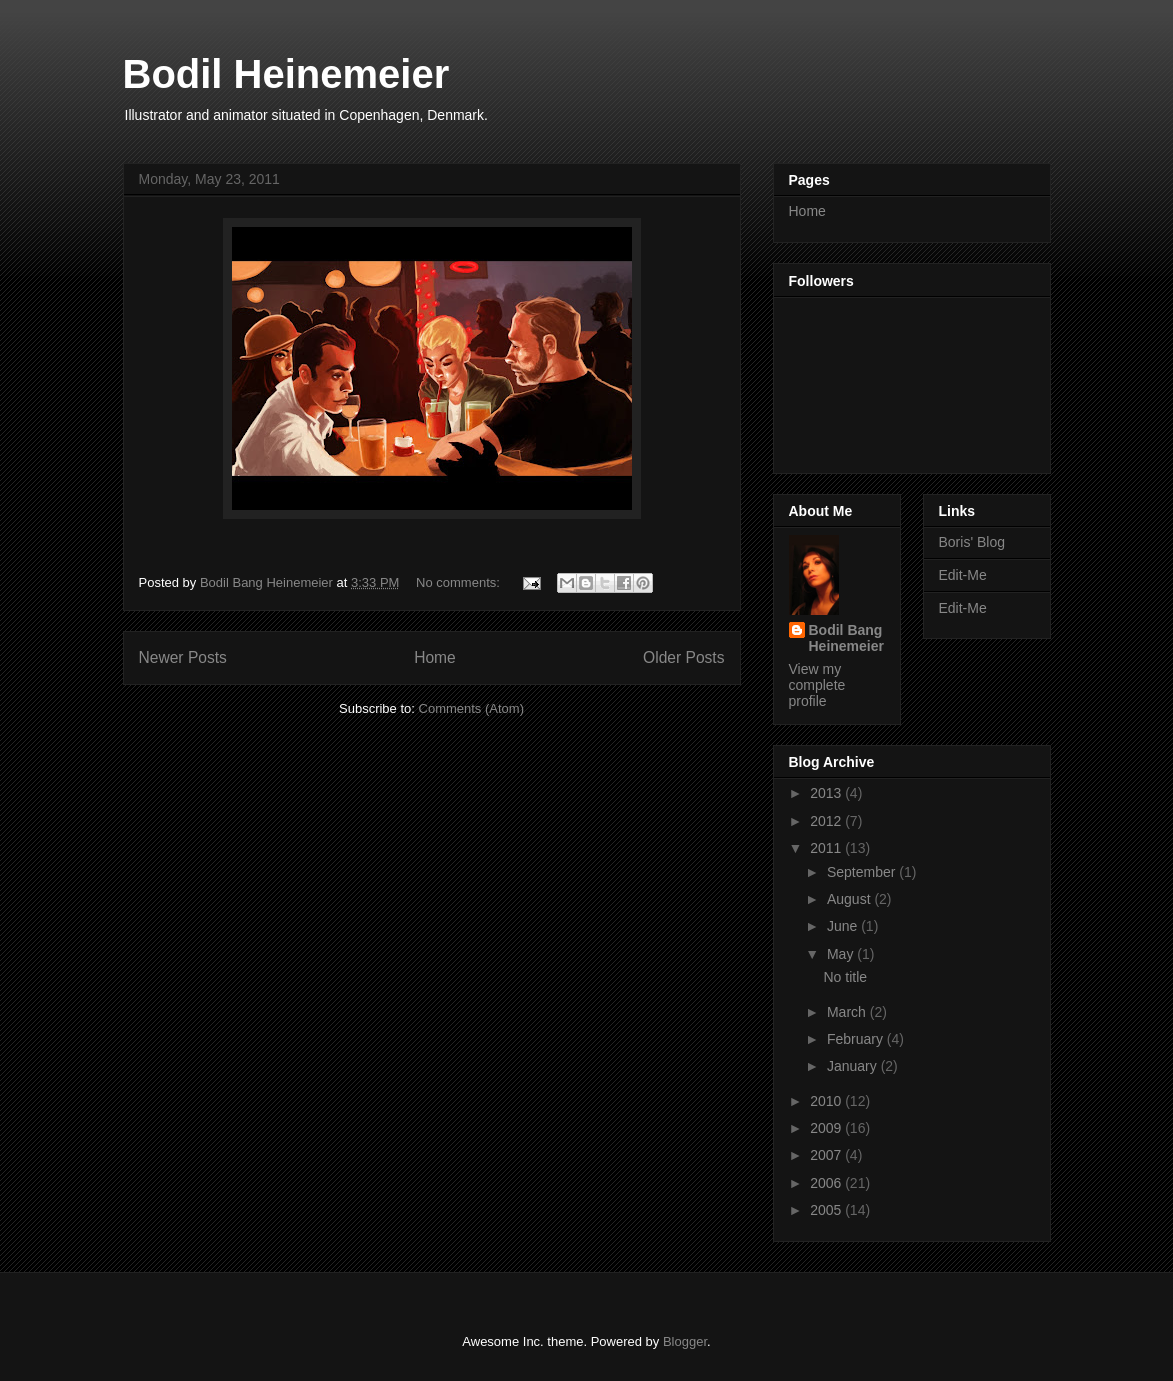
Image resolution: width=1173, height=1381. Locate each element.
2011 (827, 848)
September (863, 872)
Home (435, 657)
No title (845, 977)
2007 (827, 1155)
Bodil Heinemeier (286, 74)
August (850, 899)
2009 (827, 1128)
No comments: (459, 582)
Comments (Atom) (471, 708)
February (857, 1039)
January (854, 1066)
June (844, 926)
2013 (827, 793)
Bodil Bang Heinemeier (846, 638)
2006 (827, 1183)
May (842, 954)
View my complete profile (817, 685)
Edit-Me (963, 575)
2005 (827, 1210)
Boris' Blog (972, 542)
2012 (827, 821)
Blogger (685, 1341)
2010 (827, 1101)
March (848, 1012)
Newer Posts (183, 657)
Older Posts (683, 657)
